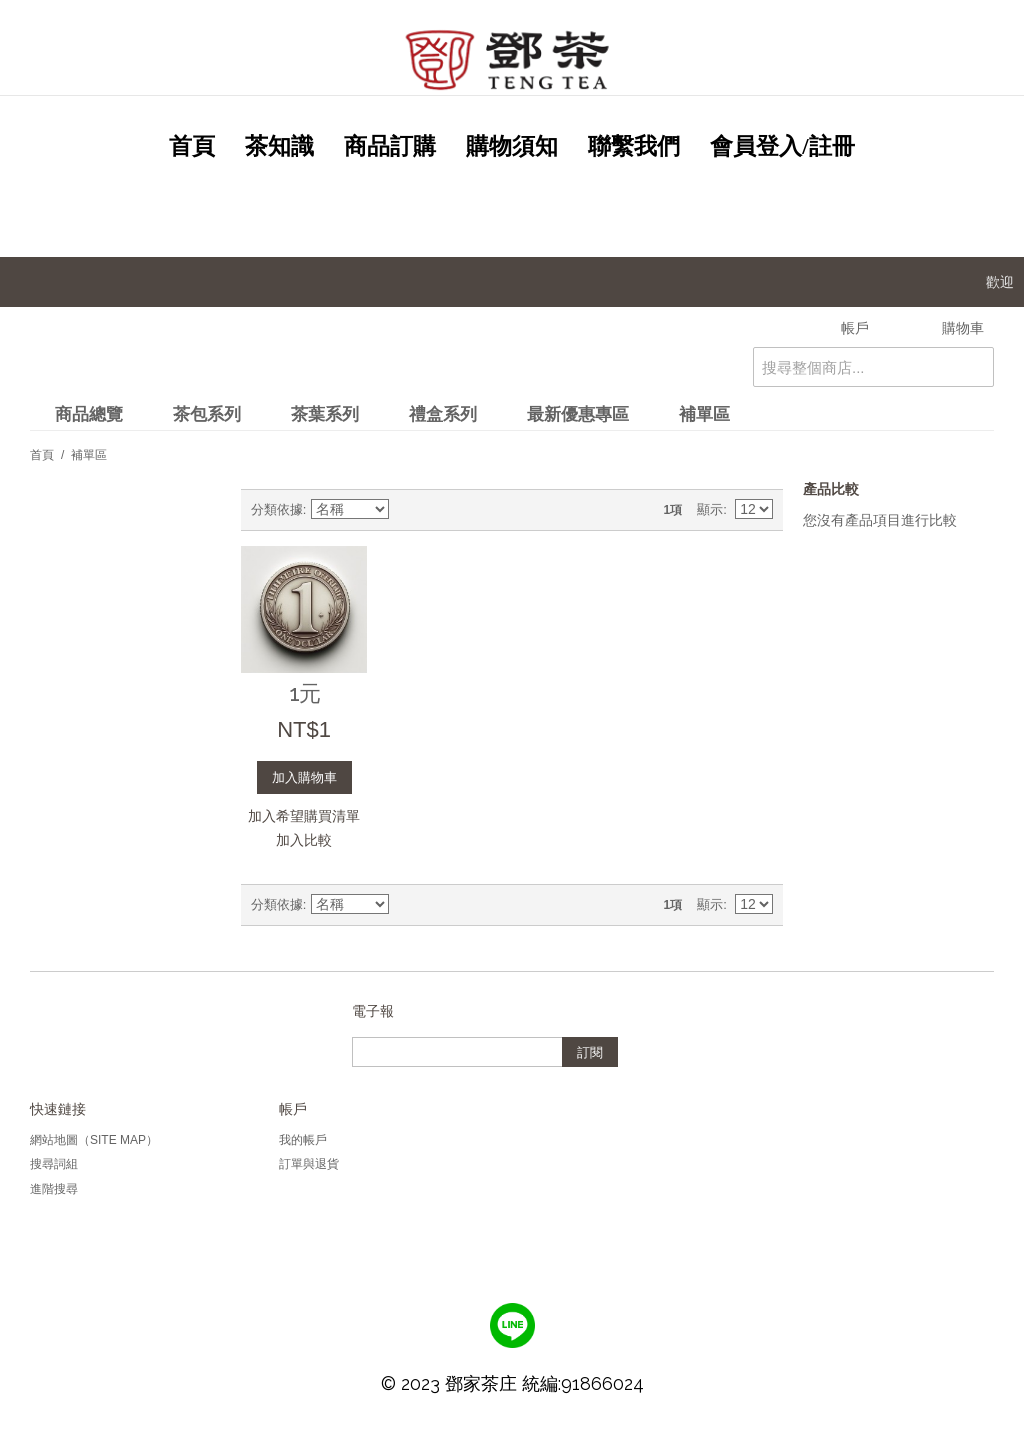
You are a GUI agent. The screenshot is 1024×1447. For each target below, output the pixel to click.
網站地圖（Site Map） (94, 1140)
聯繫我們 (634, 146)
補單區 (704, 414)
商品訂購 (390, 146)
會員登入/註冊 (782, 146)
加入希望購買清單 (304, 816)
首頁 (192, 146)
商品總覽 (89, 414)
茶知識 (279, 146)
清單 (478, 510)
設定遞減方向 (408, 510)
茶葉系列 (325, 414)
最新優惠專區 (578, 414)
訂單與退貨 (309, 1164)
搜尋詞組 (54, 1164)
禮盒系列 (443, 414)
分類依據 (277, 509)
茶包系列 (207, 414)
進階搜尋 (54, 1189)
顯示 (710, 509)
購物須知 (512, 146)
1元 (304, 693)
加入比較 (304, 840)
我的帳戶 (303, 1140)
